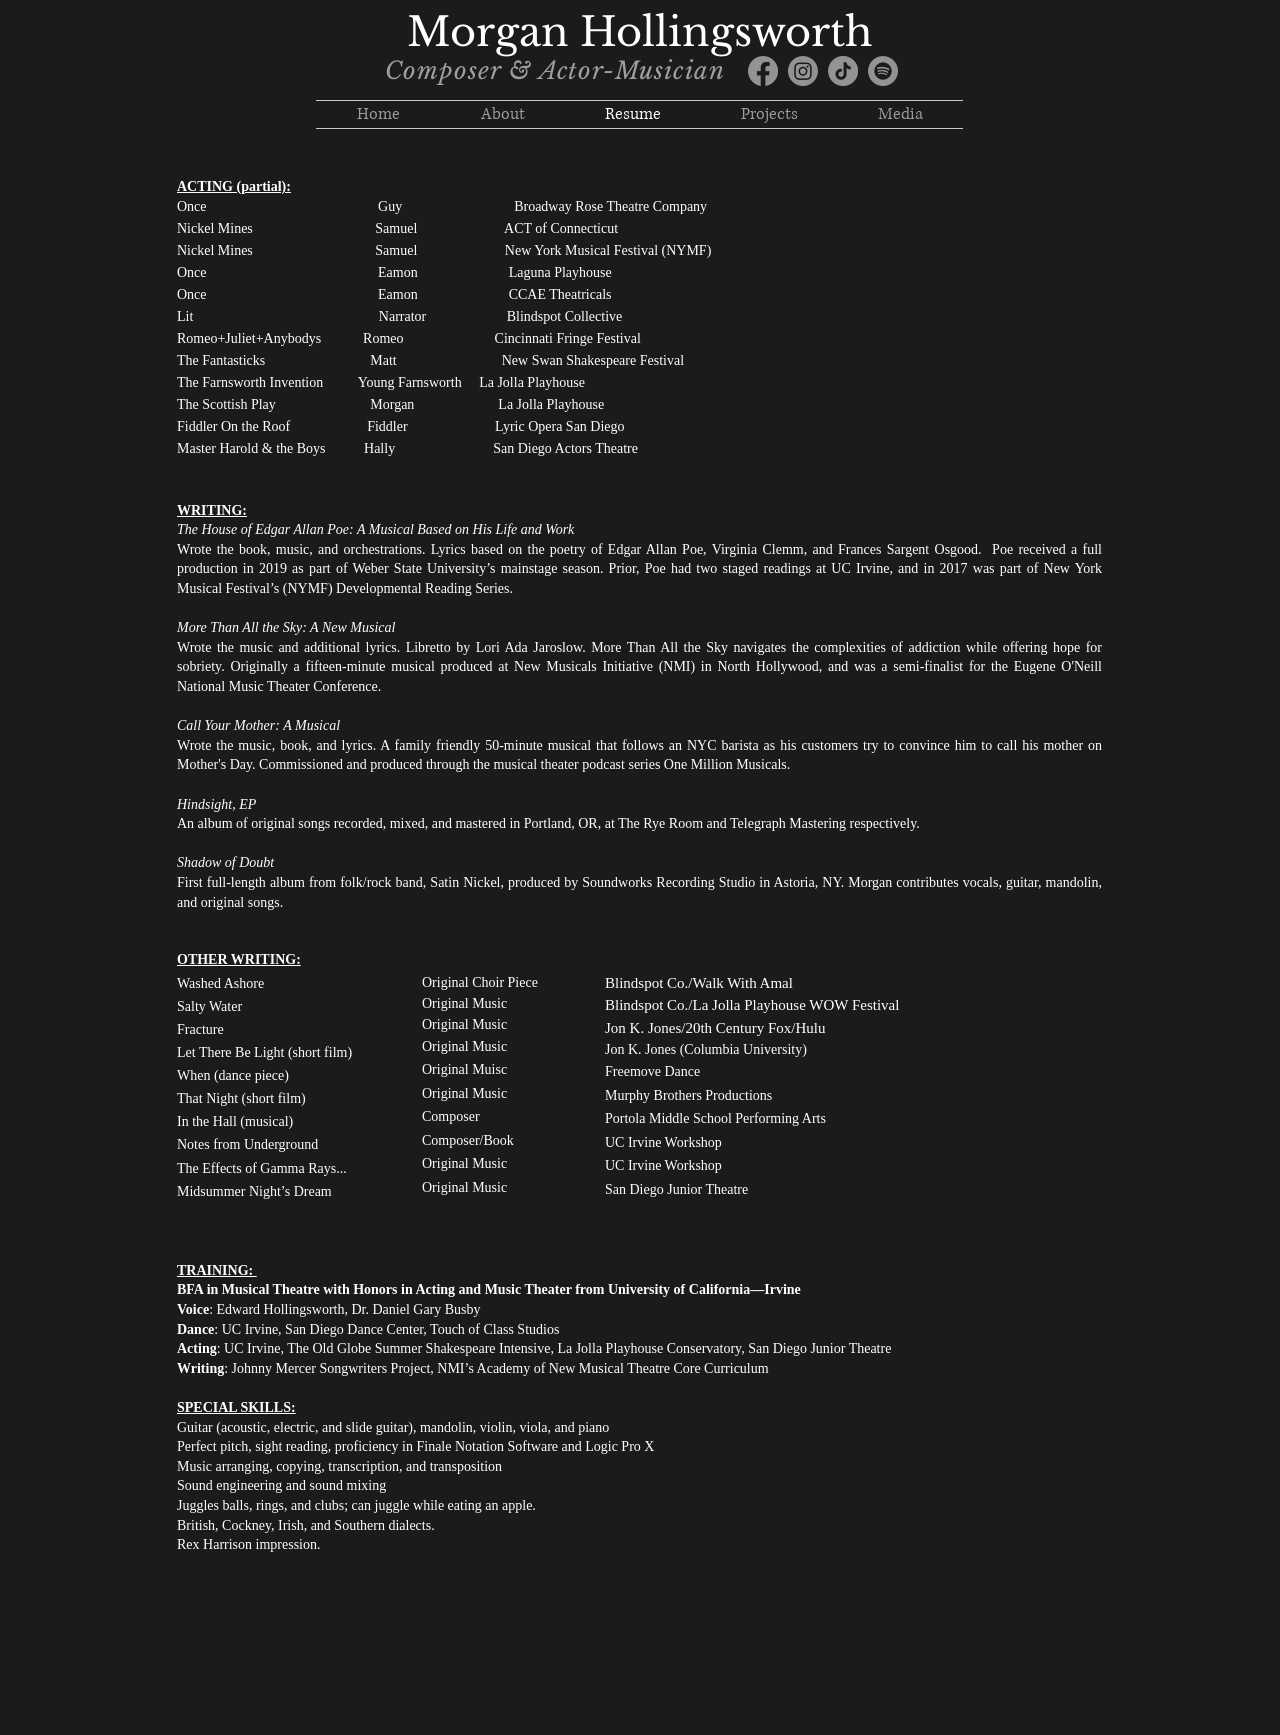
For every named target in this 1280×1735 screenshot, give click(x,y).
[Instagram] (803, 71)
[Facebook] (763, 71)
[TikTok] (843, 71)
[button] (769, 114)
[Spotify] (883, 71)
